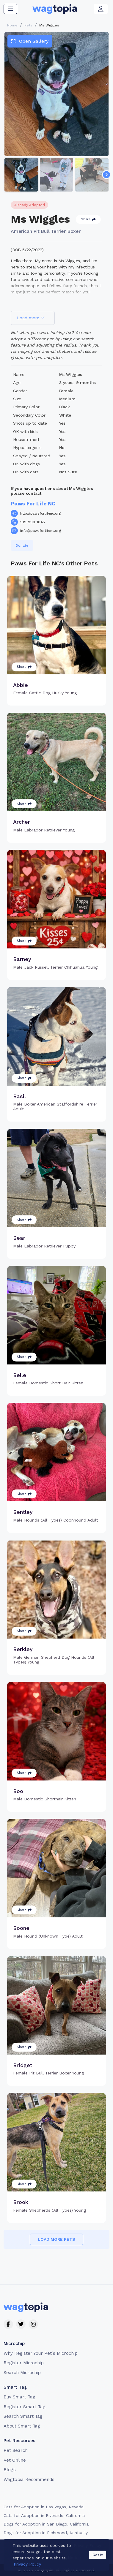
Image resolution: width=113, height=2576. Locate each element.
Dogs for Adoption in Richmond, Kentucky (46, 2532)
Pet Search (16, 2450)
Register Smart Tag (24, 2406)
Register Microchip (24, 2362)
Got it (97, 2570)
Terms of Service (51, 2545)
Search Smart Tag (23, 2416)
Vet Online (15, 2460)
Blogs (10, 2469)
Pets (28, 25)
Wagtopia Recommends (29, 2479)
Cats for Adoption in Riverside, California (44, 2515)
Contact (20, 2545)
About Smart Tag (22, 2426)
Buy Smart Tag (19, 2397)
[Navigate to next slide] (106, 174)
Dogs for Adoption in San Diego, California (46, 2524)
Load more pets (56, 2239)
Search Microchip (22, 2372)
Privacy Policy (87, 2545)
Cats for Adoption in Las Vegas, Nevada (44, 2506)
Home (12, 25)
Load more (31, 317)
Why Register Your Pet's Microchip (41, 2353)
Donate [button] (22, 545)
